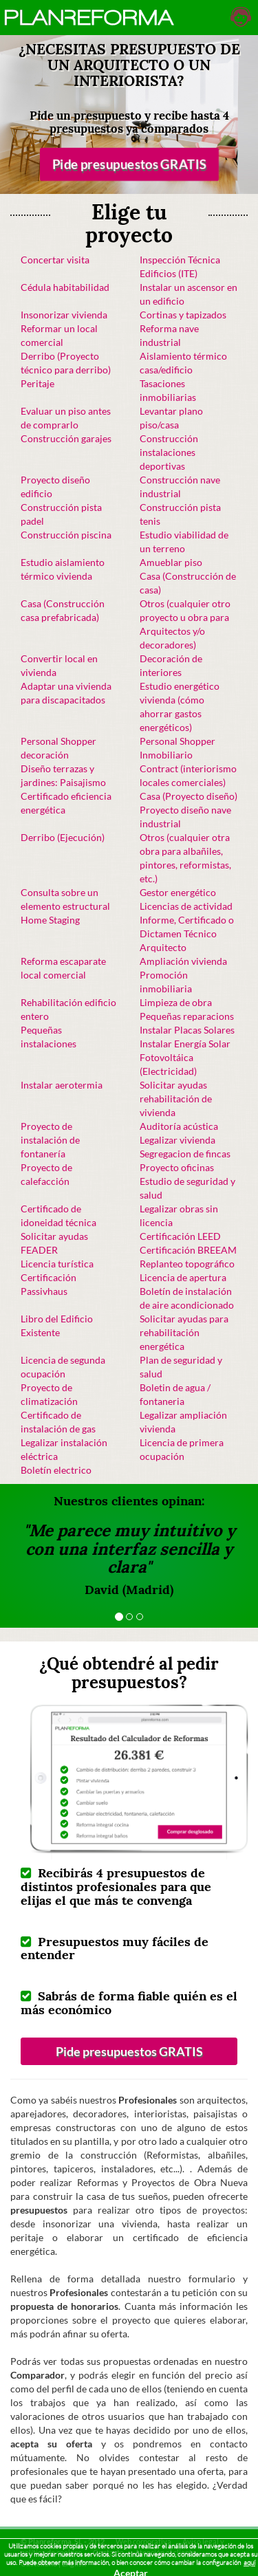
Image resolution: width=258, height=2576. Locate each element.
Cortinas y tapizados (183, 314)
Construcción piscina (66, 535)
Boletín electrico (56, 1470)
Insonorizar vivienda (64, 314)
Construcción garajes (66, 438)
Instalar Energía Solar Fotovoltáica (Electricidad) (185, 1057)
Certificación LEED (180, 1236)
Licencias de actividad (186, 906)
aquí (249, 2562)
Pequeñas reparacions (187, 1016)
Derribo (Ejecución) (63, 837)
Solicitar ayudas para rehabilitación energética (184, 1332)
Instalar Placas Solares (187, 1030)
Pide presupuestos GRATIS (128, 164)
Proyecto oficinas (177, 1167)
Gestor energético (178, 892)
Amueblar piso (171, 562)
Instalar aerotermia (62, 1085)
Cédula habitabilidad (65, 287)
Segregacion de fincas (185, 1153)
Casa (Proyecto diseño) (188, 796)
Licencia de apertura (183, 1277)
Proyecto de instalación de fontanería (50, 1139)
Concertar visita (55, 259)
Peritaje (37, 383)
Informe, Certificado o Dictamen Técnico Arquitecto (187, 933)
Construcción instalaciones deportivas (169, 452)
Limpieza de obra (176, 1002)
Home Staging (50, 920)
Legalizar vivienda (177, 1140)
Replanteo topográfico (187, 1263)
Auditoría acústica (179, 1126)
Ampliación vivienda (183, 961)
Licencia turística (57, 1263)
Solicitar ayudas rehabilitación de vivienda (176, 1098)
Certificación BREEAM (188, 1250)
